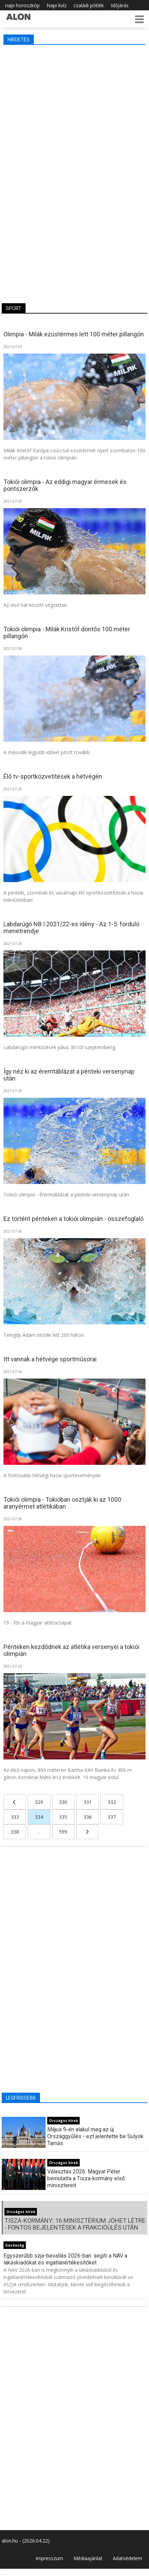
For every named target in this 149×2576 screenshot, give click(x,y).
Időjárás (120, 5)
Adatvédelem (127, 2558)
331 (87, 1802)
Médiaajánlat (87, 2558)
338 (15, 1831)
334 (39, 1817)
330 (63, 1802)
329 (39, 1802)
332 (112, 1802)
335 (63, 1817)
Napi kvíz (57, 5)
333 (15, 1817)
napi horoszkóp (22, 5)
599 (63, 1831)
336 (87, 1817)
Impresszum (49, 2558)
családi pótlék (88, 5)
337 (112, 1817)
